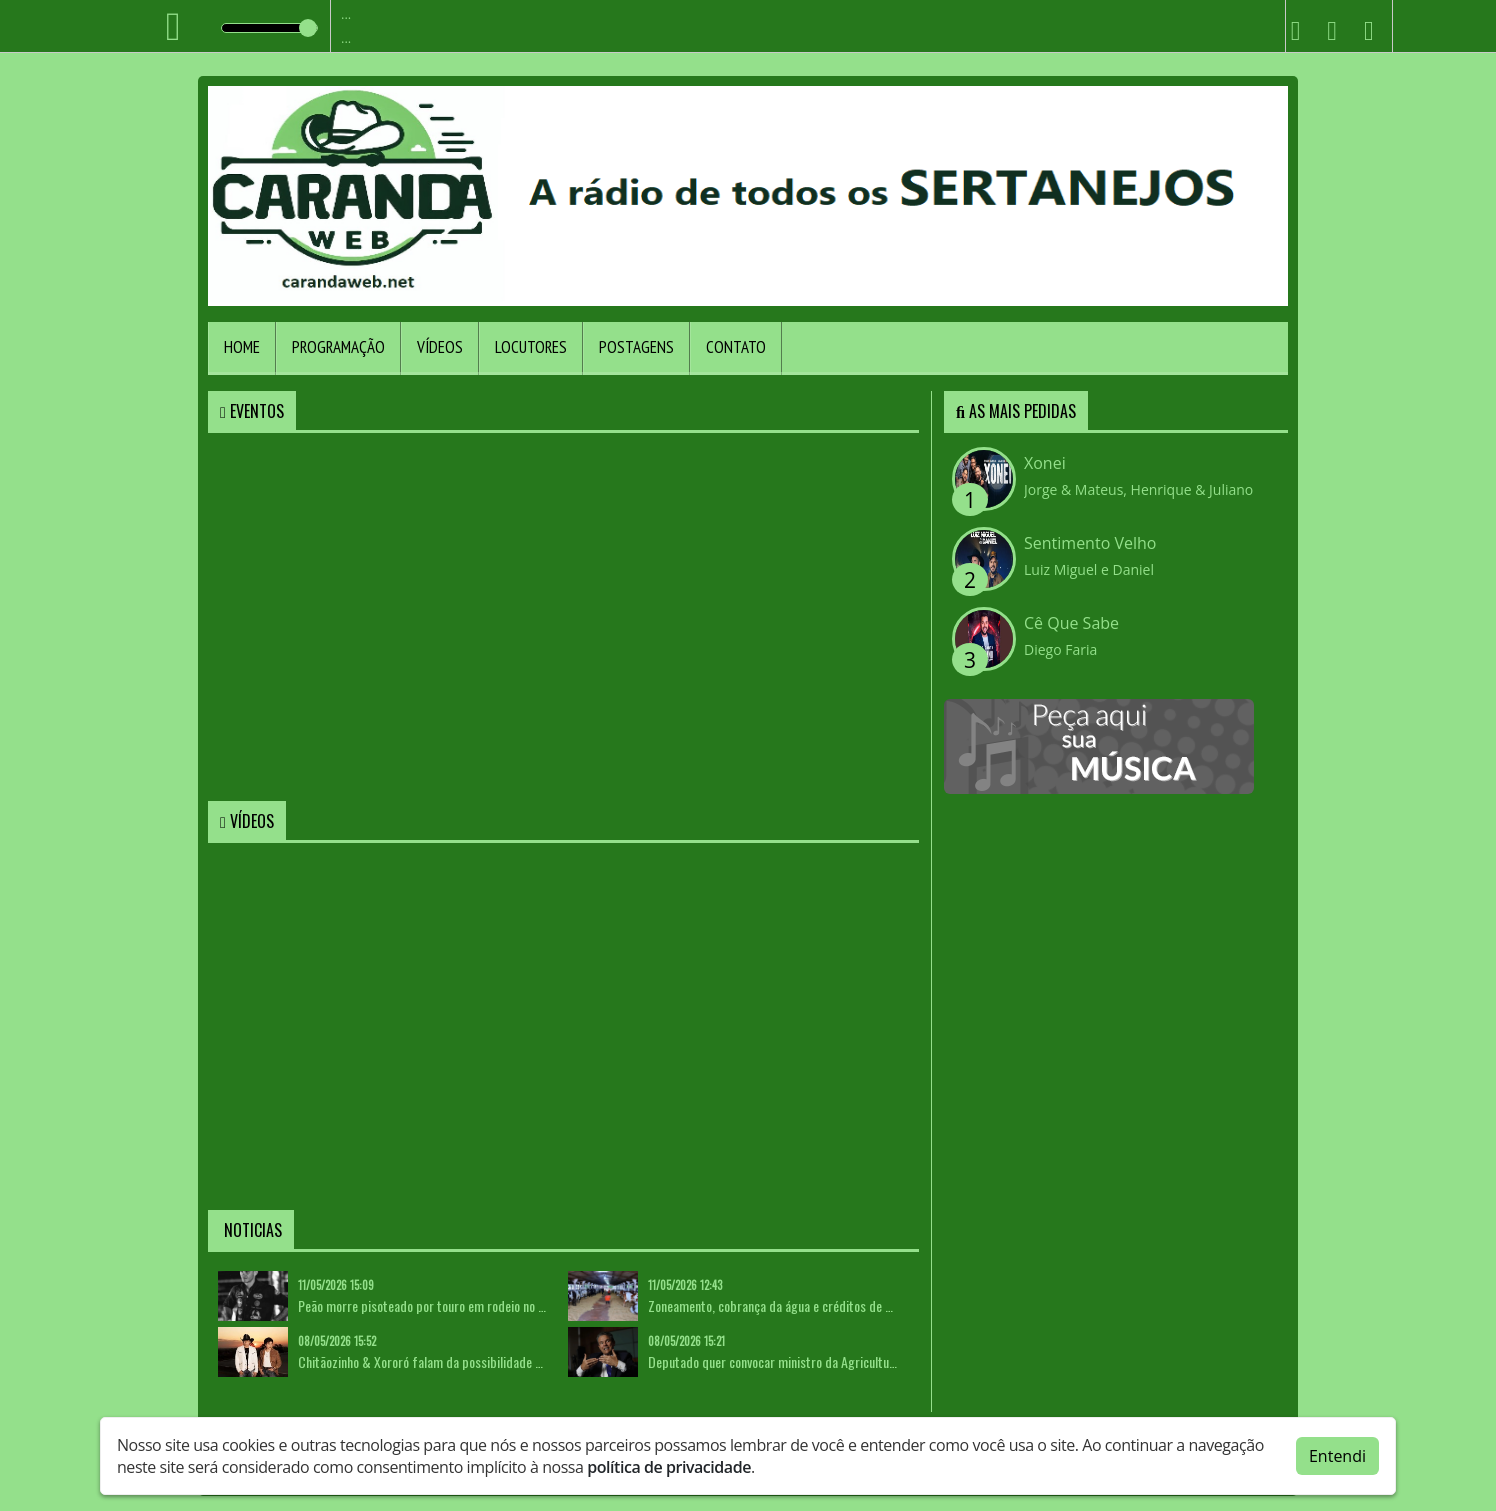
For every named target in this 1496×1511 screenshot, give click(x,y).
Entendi (1337, 1456)
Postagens (636, 347)
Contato (736, 347)
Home (242, 347)
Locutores (531, 347)
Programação (338, 347)
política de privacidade (669, 1467)
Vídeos (440, 347)
